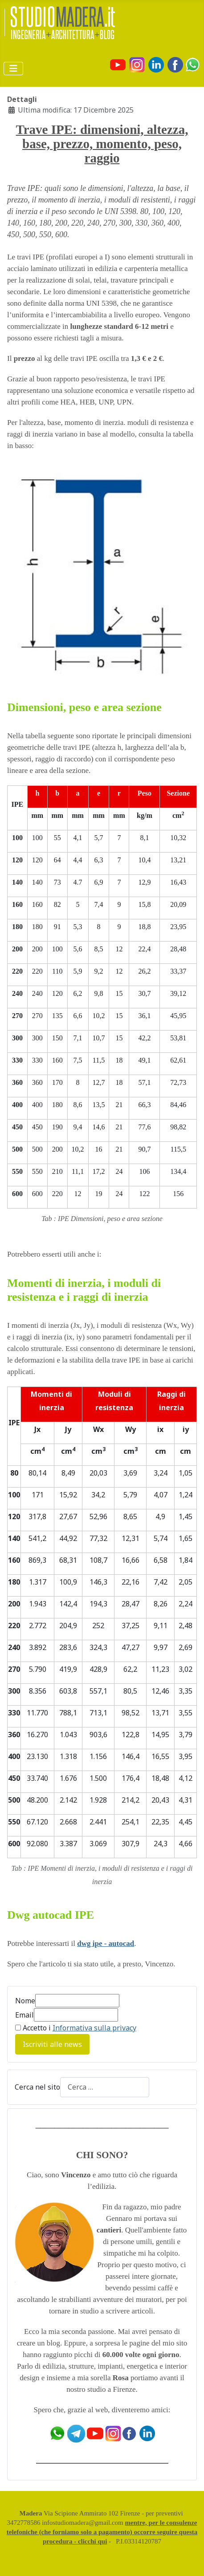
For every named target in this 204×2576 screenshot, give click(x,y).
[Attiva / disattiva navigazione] (13, 68)
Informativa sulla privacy (94, 2028)
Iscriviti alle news (52, 2044)
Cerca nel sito (37, 2087)
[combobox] (104, 2087)
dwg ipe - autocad (105, 1943)
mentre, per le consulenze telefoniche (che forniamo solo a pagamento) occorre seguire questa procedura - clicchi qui (102, 2532)
